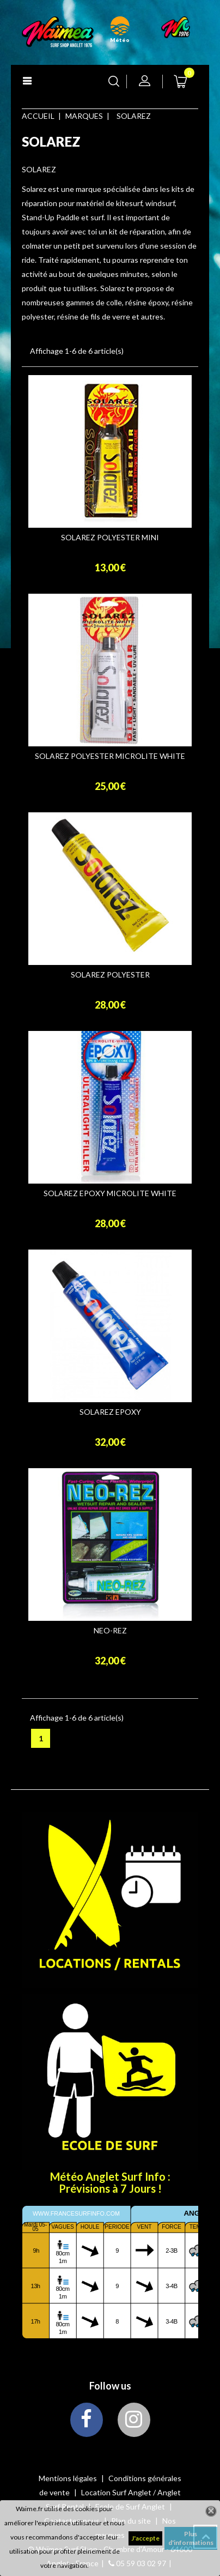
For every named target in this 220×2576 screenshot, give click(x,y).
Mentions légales (69, 2478)
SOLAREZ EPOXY (110, 1412)
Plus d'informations (190, 2538)
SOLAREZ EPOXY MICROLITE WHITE (110, 1193)
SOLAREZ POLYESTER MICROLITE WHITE (110, 756)
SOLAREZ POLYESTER (110, 974)
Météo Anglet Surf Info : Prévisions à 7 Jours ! (110, 2182)
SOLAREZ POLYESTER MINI (110, 537)
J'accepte (145, 2538)
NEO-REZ (110, 1630)
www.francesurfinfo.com (76, 2213)
